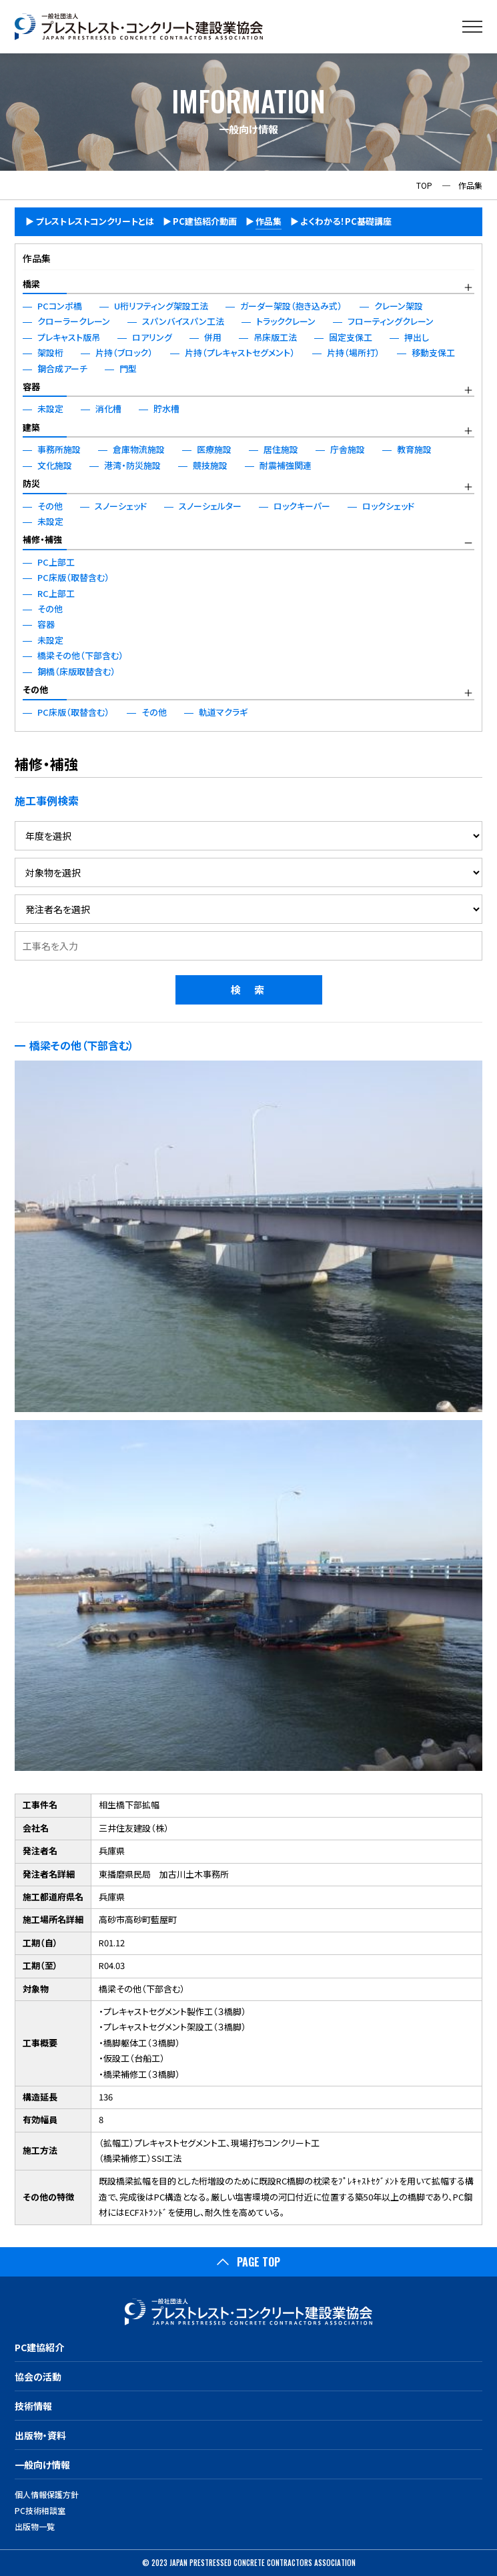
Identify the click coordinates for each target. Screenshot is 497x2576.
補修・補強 (42, 539)
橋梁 (31, 283)
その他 (35, 689)
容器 (31, 386)
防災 (31, 483)
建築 (31, 427)
